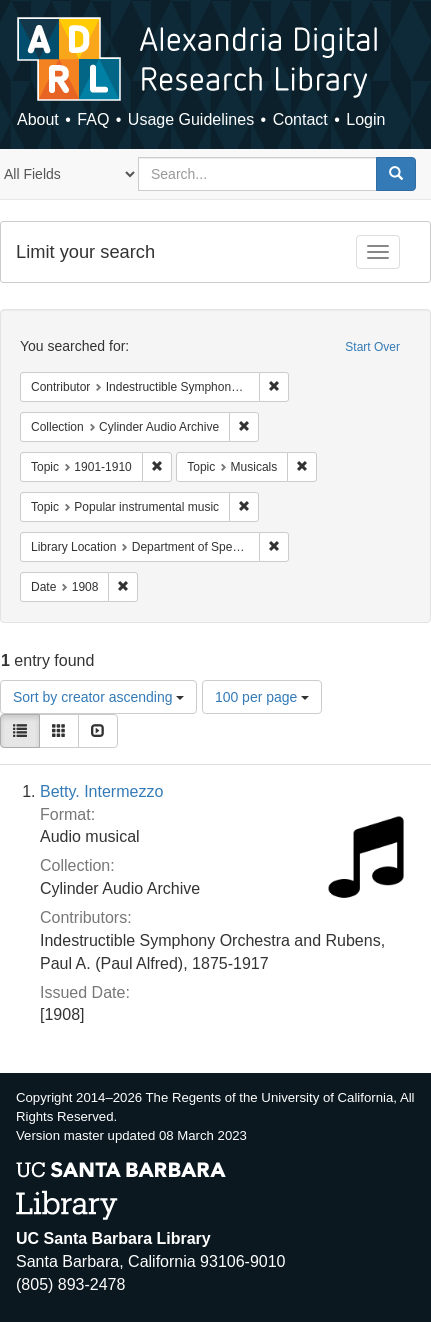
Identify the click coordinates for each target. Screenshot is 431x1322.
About (38, 119)
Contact (300, 119)
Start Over (372, 347)
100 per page (262, 697)
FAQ (93, 119)
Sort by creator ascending (98, 697)
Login (365, 119)
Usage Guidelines (191, 119)
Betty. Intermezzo (101, 791)
